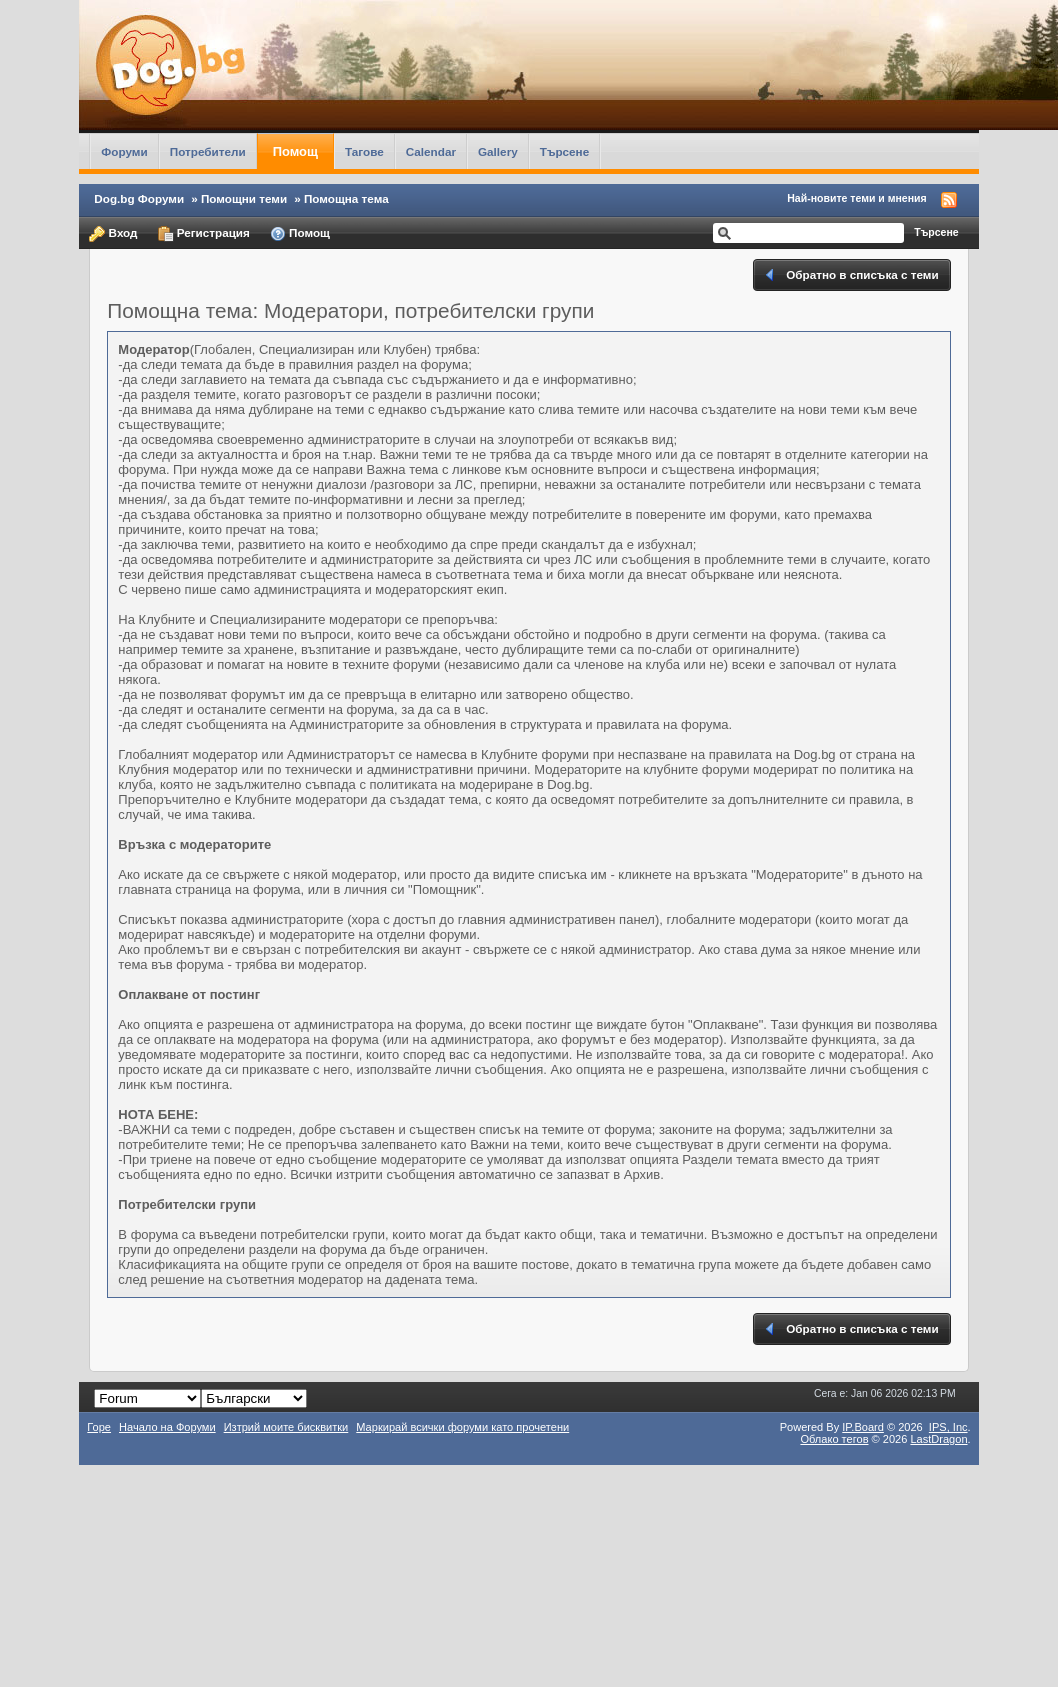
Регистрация (204, 234)
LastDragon (938, 1439)
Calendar (431, 151)
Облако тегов (834, 1439)
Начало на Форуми (167, 1427)
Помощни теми (244, 198)
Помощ (295, 151)
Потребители (208, 151)
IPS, (948, 1427)
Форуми (124, 151)
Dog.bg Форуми (139, 198)
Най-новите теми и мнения (856, 198)
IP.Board (863, 1427)
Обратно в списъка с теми (850, 275)
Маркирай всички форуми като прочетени (462, 1427)
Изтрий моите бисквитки (286, 1427)
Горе (99, 1427)
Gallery (498, 151)
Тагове (364, 151)
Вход (113, 234)
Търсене (565, 151)
